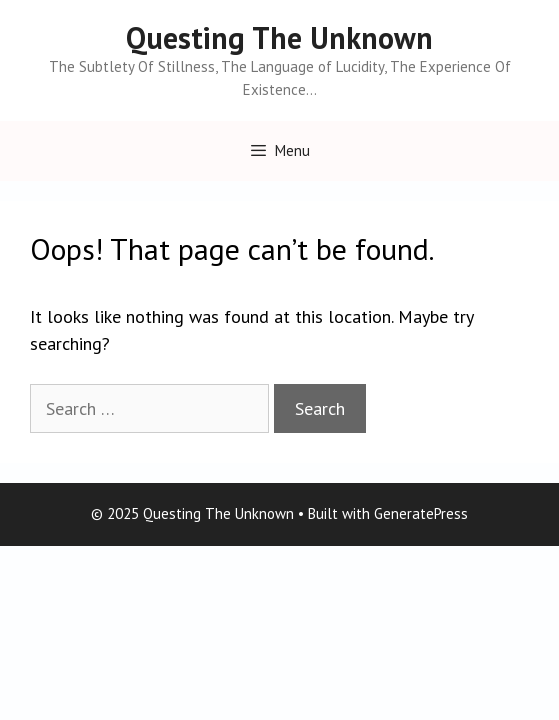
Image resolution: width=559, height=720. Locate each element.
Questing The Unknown (279, 37)
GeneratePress (421, 513)
